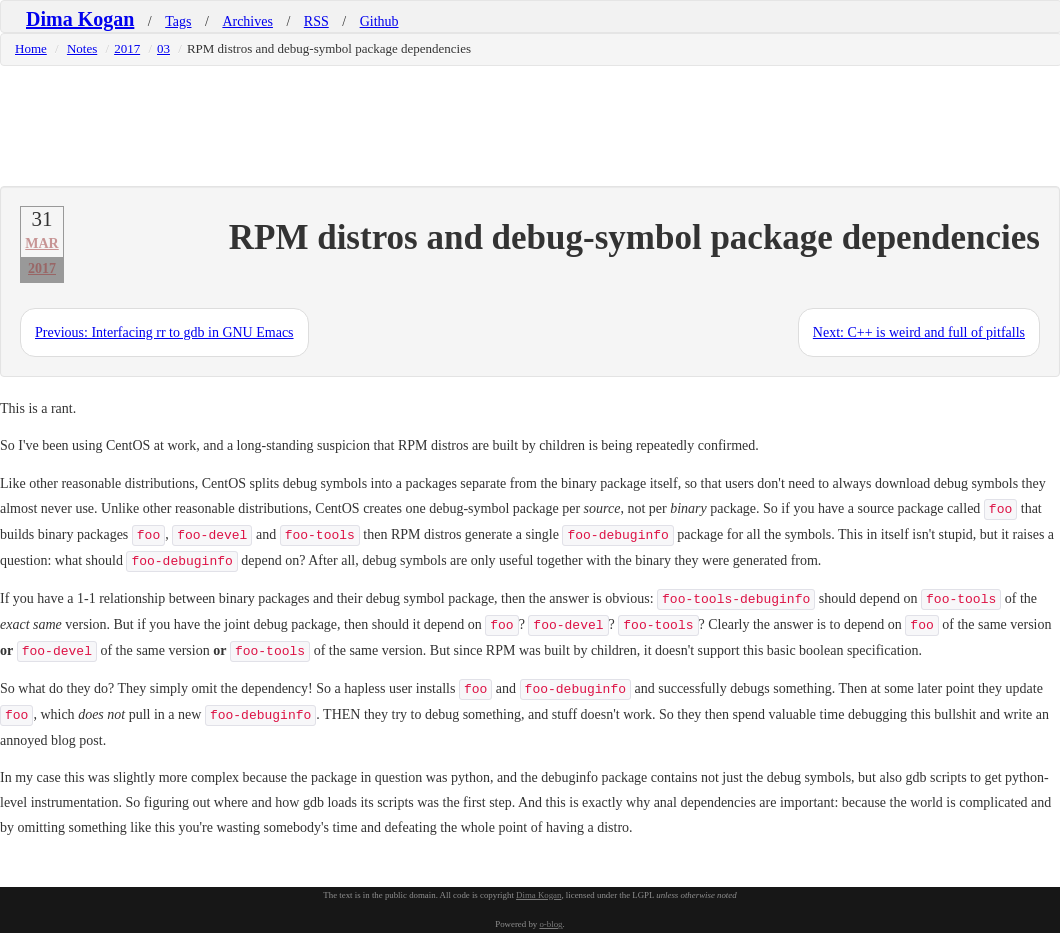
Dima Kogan (80, 19)
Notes (82, 48)
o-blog (550, 924)
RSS (316, 21)
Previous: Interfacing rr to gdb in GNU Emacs (164, 332)
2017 (127, 48)
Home (31, 48)
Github (379, 21)
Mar (41, 243)
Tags (178, 21)
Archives (247, 21)
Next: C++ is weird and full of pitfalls (919, 332)
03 (163, 48)
